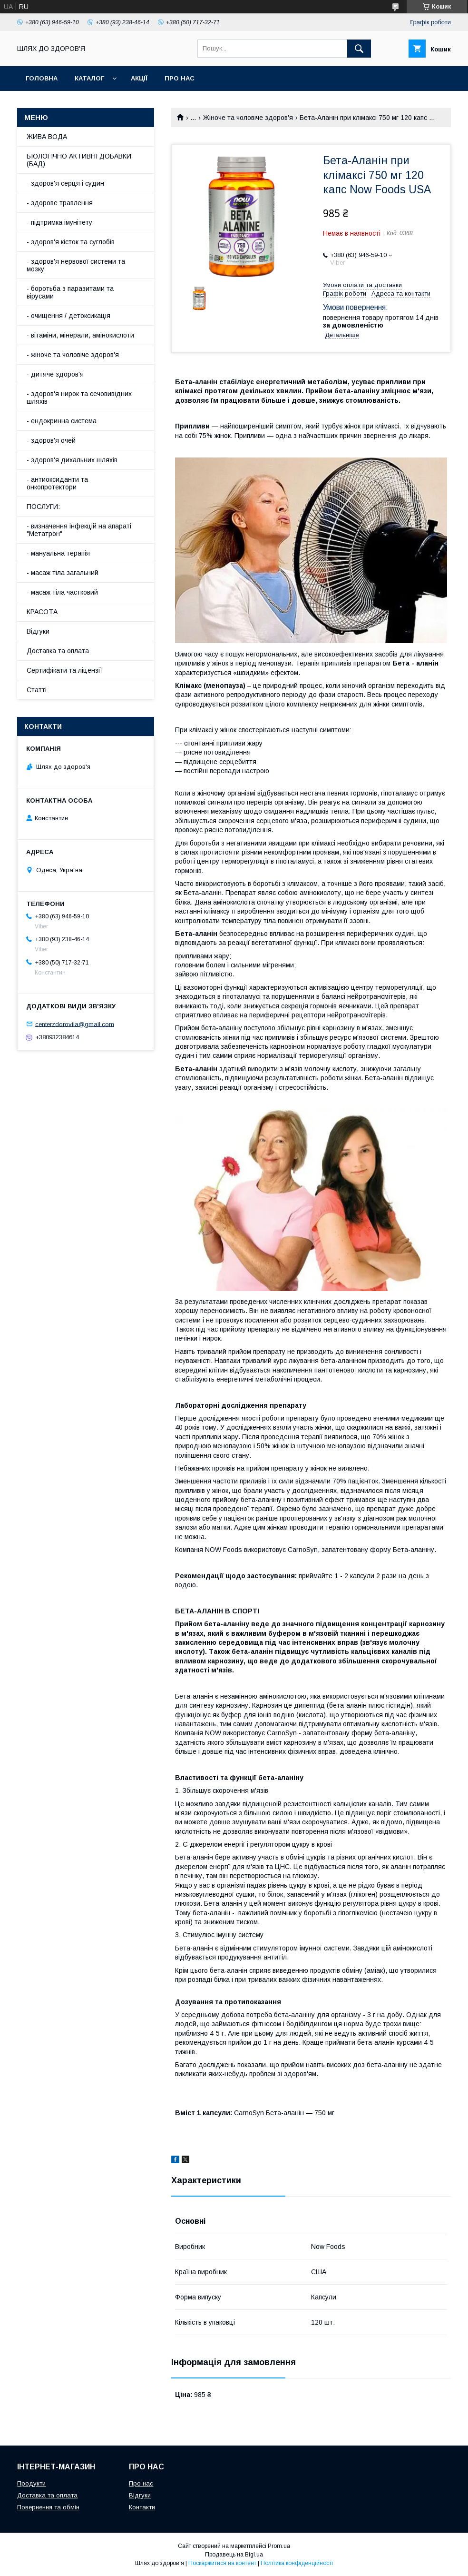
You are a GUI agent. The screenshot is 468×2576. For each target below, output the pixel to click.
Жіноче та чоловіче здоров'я (248, 117)
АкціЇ (139, 78)
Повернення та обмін (48, 2507)
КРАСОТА (42, 612)
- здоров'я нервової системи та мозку (76, 265)
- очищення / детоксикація (68, 315)
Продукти (31, 2483)
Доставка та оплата (58, 651)
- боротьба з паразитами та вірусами (70, 292)
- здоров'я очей (51, 440)
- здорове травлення (60, 203)
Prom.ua (279, 2546)
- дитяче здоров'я (55, 374)
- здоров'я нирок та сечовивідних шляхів (79, 397)
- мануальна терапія (58, 553)
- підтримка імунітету (59, 222)
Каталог (89, 78)
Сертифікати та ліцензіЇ (65, 670)
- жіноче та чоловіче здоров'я (73, 354)
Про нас (180, 78)
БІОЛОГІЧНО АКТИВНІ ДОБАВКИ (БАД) (79, 160)
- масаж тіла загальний (62, 573)
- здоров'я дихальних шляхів (72, 460)
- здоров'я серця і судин (65, 183)
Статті (37, 690)
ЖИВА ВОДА (47, 136)
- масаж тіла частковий (62, 592)
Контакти (142, 2507)
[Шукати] (359, 49)
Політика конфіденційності (297, 2563)
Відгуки (38, 631)
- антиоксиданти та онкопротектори (57, 483)
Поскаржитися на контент (222, 2563)
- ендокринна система (62, 421)
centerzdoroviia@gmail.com (74, 1023)
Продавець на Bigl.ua (234, 2554)
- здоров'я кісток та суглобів (71, 242)
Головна (42, 78)
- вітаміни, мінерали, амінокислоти (80, 335)
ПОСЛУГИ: (43, 506)
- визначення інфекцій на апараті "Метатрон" (79, 529)
